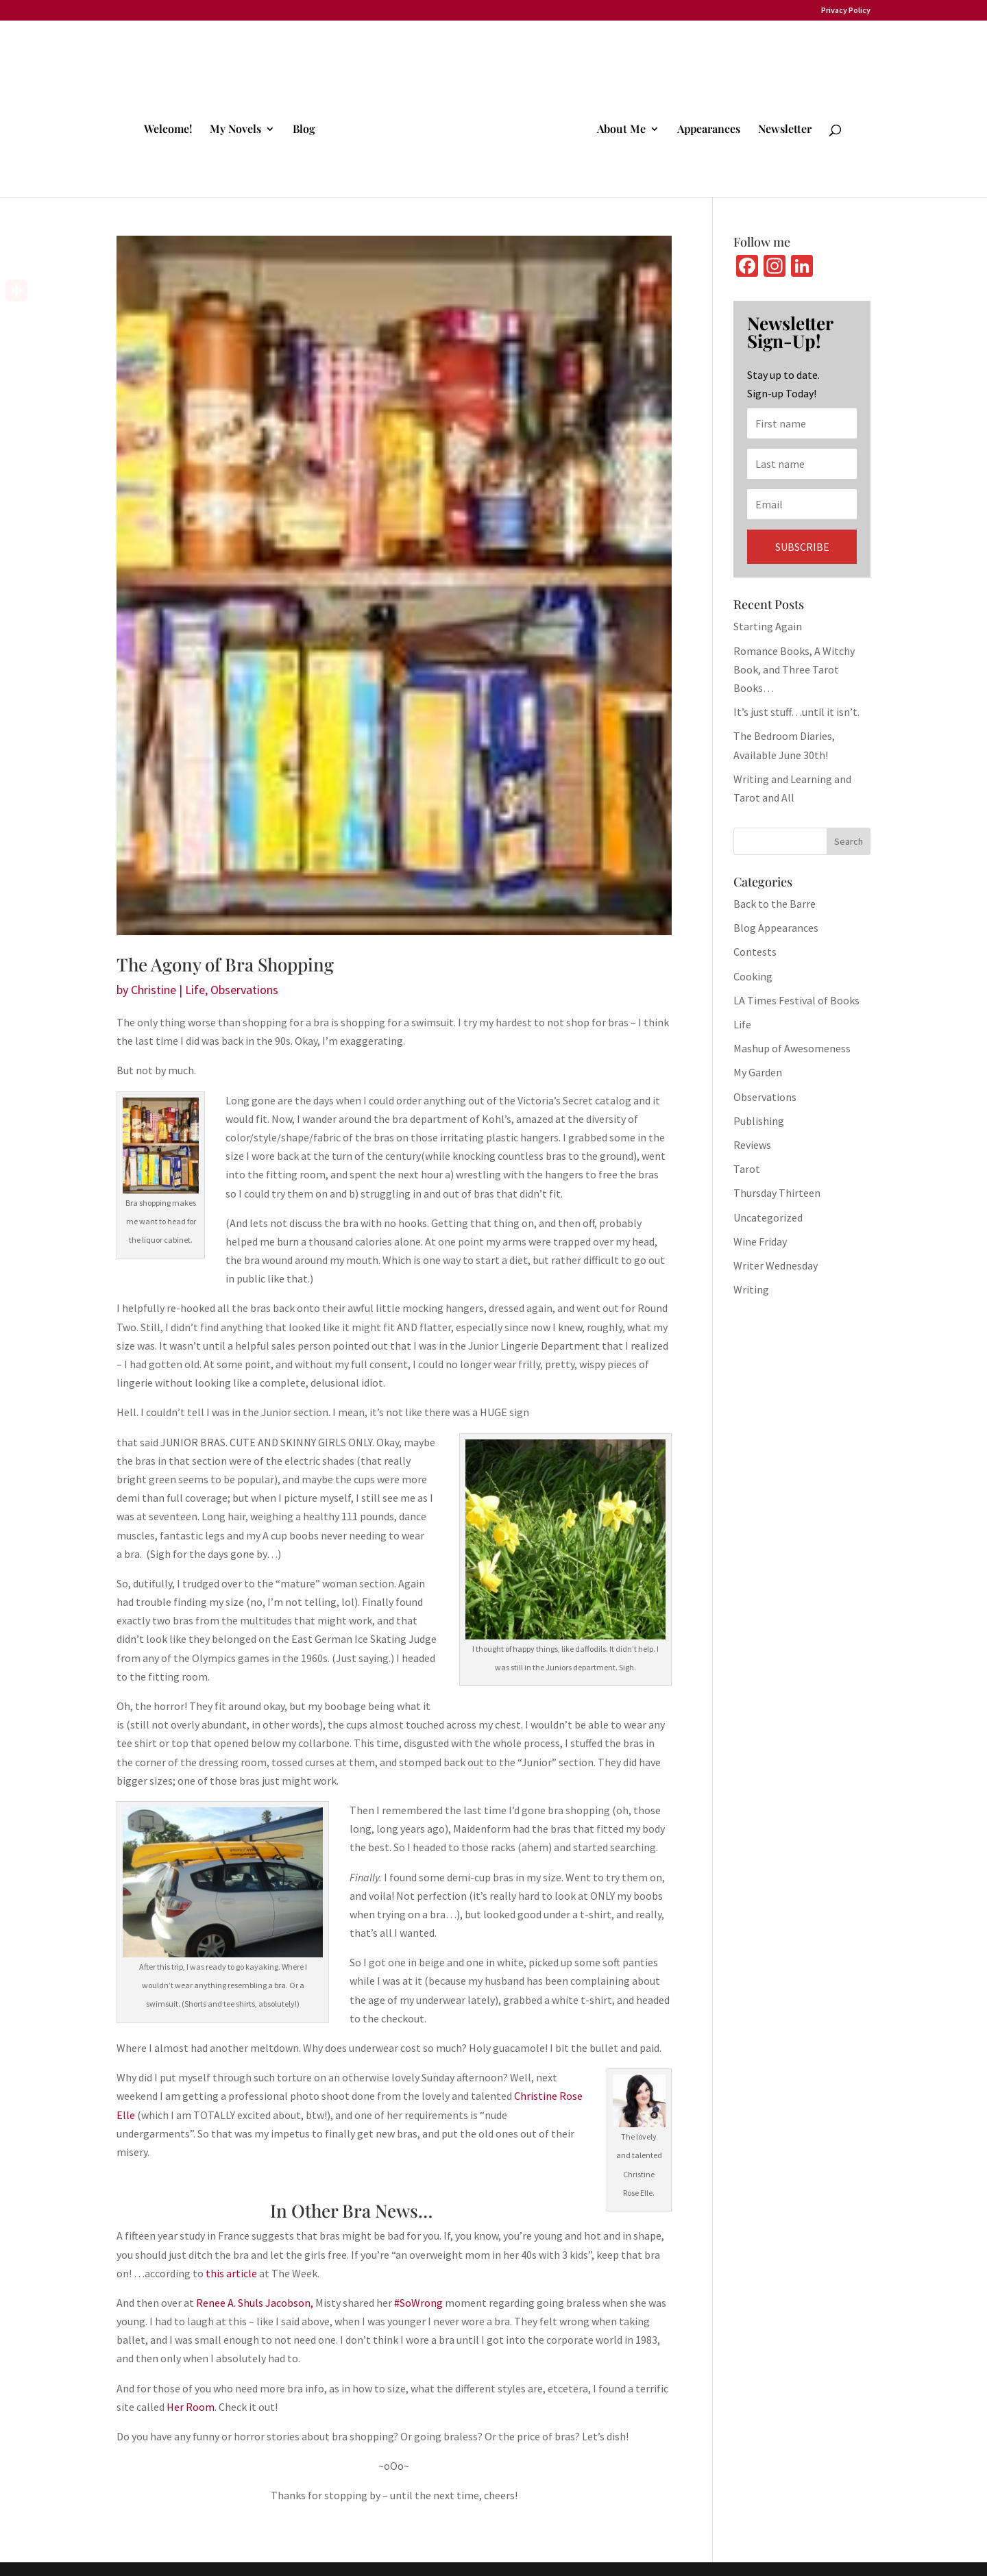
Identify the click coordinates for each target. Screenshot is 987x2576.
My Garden (757, 1072)
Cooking (752, 976)
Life (195, 990)
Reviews (752, 1145)
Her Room (191, 2407)
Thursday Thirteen (776, 1193)
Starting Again (767, 626)
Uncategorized (768, 1217)
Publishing (758, 1121)
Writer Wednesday (775, 1265)
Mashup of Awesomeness (792, 1048)
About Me (619, 128)
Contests (755, 951)
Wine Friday (760, 1241)
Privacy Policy (845, 10)
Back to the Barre (774, 904)
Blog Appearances (775, 927)
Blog (306, 128)
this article (231, 2273)
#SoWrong (418, 2302)
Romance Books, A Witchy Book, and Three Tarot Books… (794, 669)
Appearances (706, 128)
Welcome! (170, 128)
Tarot (746, 1169)
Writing (751, 1289)
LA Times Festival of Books (796, 1000)
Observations (244, 990)
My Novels (237, 128)
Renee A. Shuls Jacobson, (254, 2302)
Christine (153, 990)
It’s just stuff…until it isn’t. (796, 712)
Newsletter (782, 128)
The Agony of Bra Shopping (225, 964)
